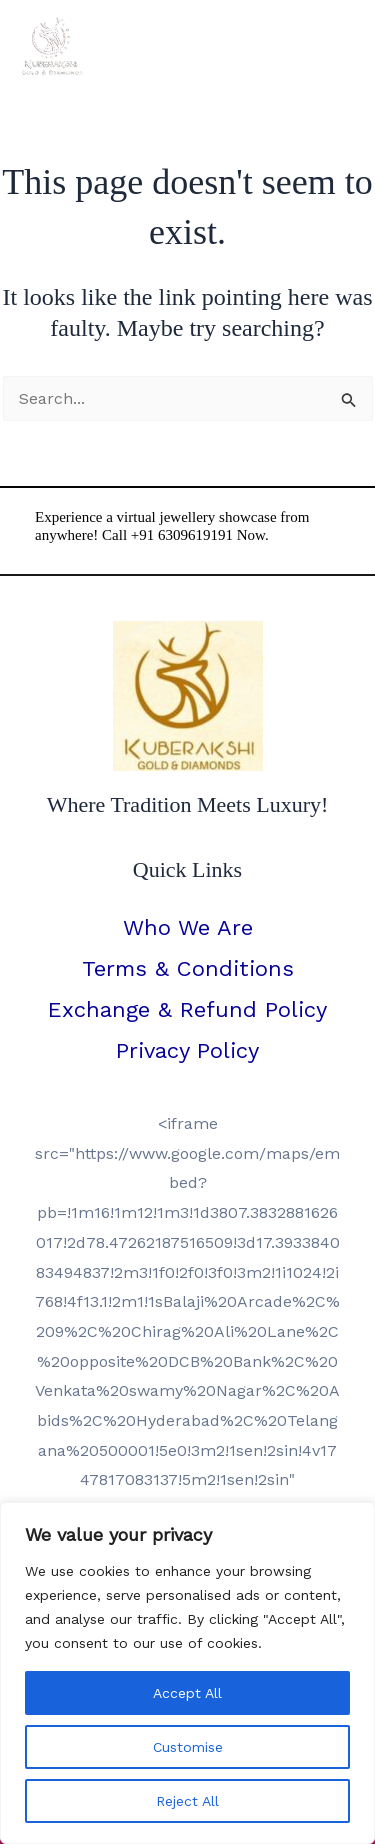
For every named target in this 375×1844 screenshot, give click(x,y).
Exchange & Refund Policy (187, 1009)
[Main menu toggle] (333, 46)
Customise (188, 1747)
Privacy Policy (187, 1050)
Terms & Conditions (188, 968)
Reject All (187, 1801)
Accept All (187, 1693)
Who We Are (188, 927)
